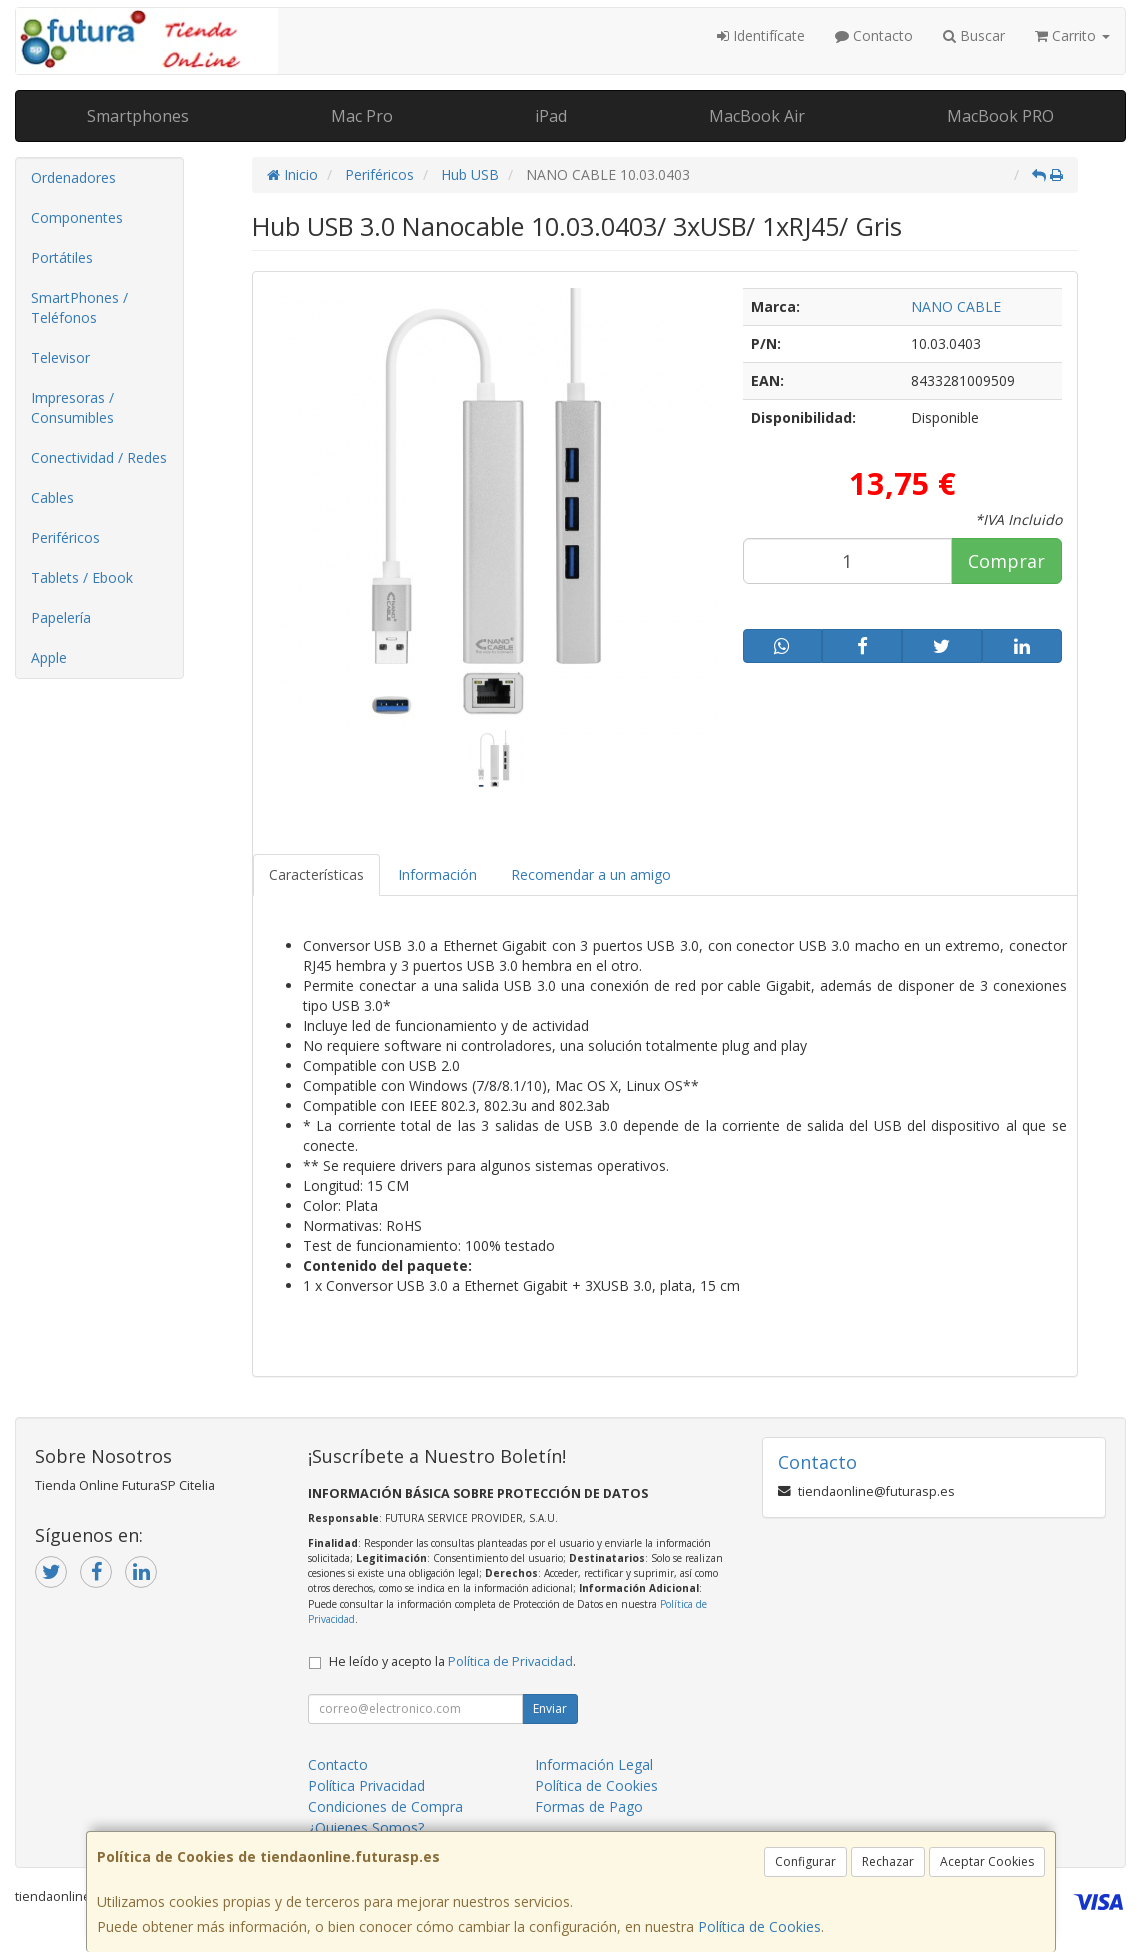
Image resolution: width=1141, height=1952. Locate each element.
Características (316, 874)
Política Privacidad (366, 1785)
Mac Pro (362, 116)
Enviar (550, 1708)
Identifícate (761, 35)
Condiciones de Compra (385, 1806)
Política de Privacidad (510, 1661)
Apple (49, 657)
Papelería (61, 617)
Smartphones (138, 116)
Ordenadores (73, 177)
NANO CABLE (956, 306)
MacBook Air (757, 116)
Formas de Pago (589, 1806)
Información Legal (594, 1764)
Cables (52, 497)
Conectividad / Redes (99, 457)
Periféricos (65, 537)
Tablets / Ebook (82, 577)
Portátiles (62, 257)
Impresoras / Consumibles (72, 407)
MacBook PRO (1000, 116)
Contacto (874, 35)
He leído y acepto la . (452, 1661)
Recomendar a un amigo (591, 874)
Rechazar (888, 1861)
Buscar (974, 35)
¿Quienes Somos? (366, 1827)
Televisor (60, 357)
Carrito (1072, 35)
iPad (551, 116)
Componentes (77, 217)
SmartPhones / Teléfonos (79, 307)
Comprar (1006, 561)
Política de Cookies (759, 1926)
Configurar (805, 1861)
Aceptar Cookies (987, 1861)
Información (437, 874)
